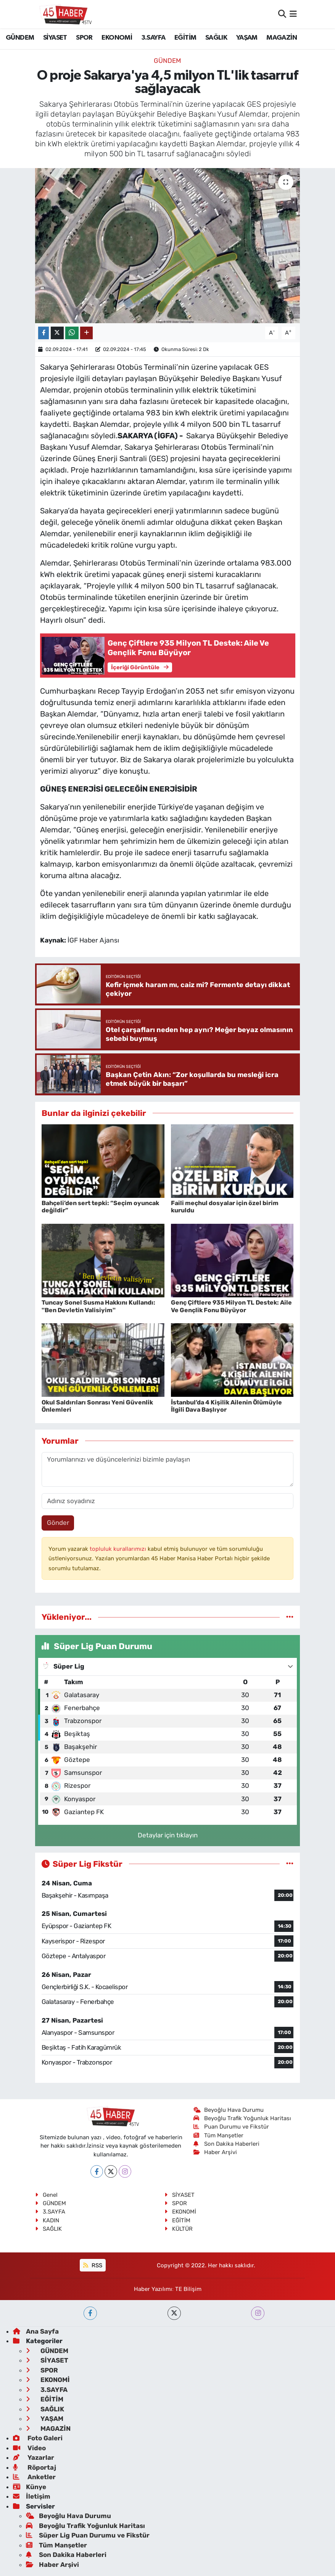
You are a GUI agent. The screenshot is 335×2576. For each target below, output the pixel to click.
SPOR (84, 37)
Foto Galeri (38, 2438)
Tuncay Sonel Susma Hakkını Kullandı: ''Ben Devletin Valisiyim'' (98, 1306)
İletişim (31, 2496)
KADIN (47, 2220)
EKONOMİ (116, 37)
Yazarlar (33, 2457)
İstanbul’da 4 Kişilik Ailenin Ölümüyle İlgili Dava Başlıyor (226, 1406)
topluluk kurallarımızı (119, 1548)
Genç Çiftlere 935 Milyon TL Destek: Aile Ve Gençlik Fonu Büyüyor (231, 1306)
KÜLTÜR (178, 2228)
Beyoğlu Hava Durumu (228, 2109)
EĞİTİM (185, 37)
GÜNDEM (20, 37)
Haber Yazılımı (153, 2289)
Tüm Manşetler (218, 2135)
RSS (92, 2265)
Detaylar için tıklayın (168, 1835)
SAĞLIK (216, 37)
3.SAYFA (153, 37)
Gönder (58, 1522)
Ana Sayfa (36, 2331)
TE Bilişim (188, 2289)
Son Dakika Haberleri (226, 2143)
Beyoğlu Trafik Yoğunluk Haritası (242, 2118)
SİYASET (55, 37)
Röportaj (34, 2467)
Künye (29, 2487)
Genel (46, 2194)
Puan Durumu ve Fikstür (231, 2126)
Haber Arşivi (215, 2152)
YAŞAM (247, 37)
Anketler (34, 2477)
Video (29, 2448)
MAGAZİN (281, 37)
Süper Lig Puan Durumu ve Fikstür (88, 2535)
